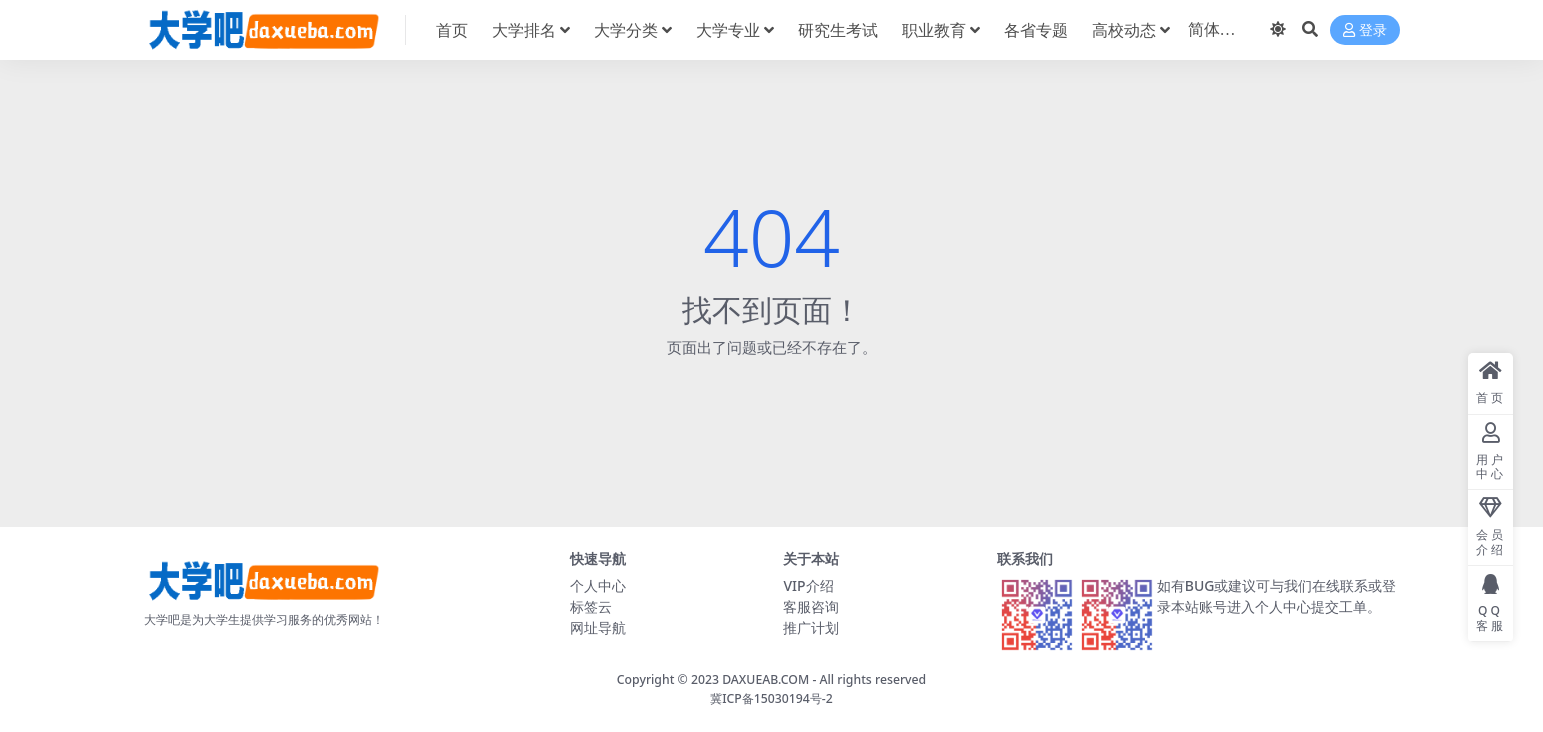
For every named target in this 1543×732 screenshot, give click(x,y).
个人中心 (598, 585)
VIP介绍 (808, 585)
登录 (1365, 30)
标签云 (591, 606)
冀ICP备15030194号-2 (771, 698)
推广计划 (811, 627)
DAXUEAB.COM (765, 679)
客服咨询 (811, 606)
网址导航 (598, 627)
